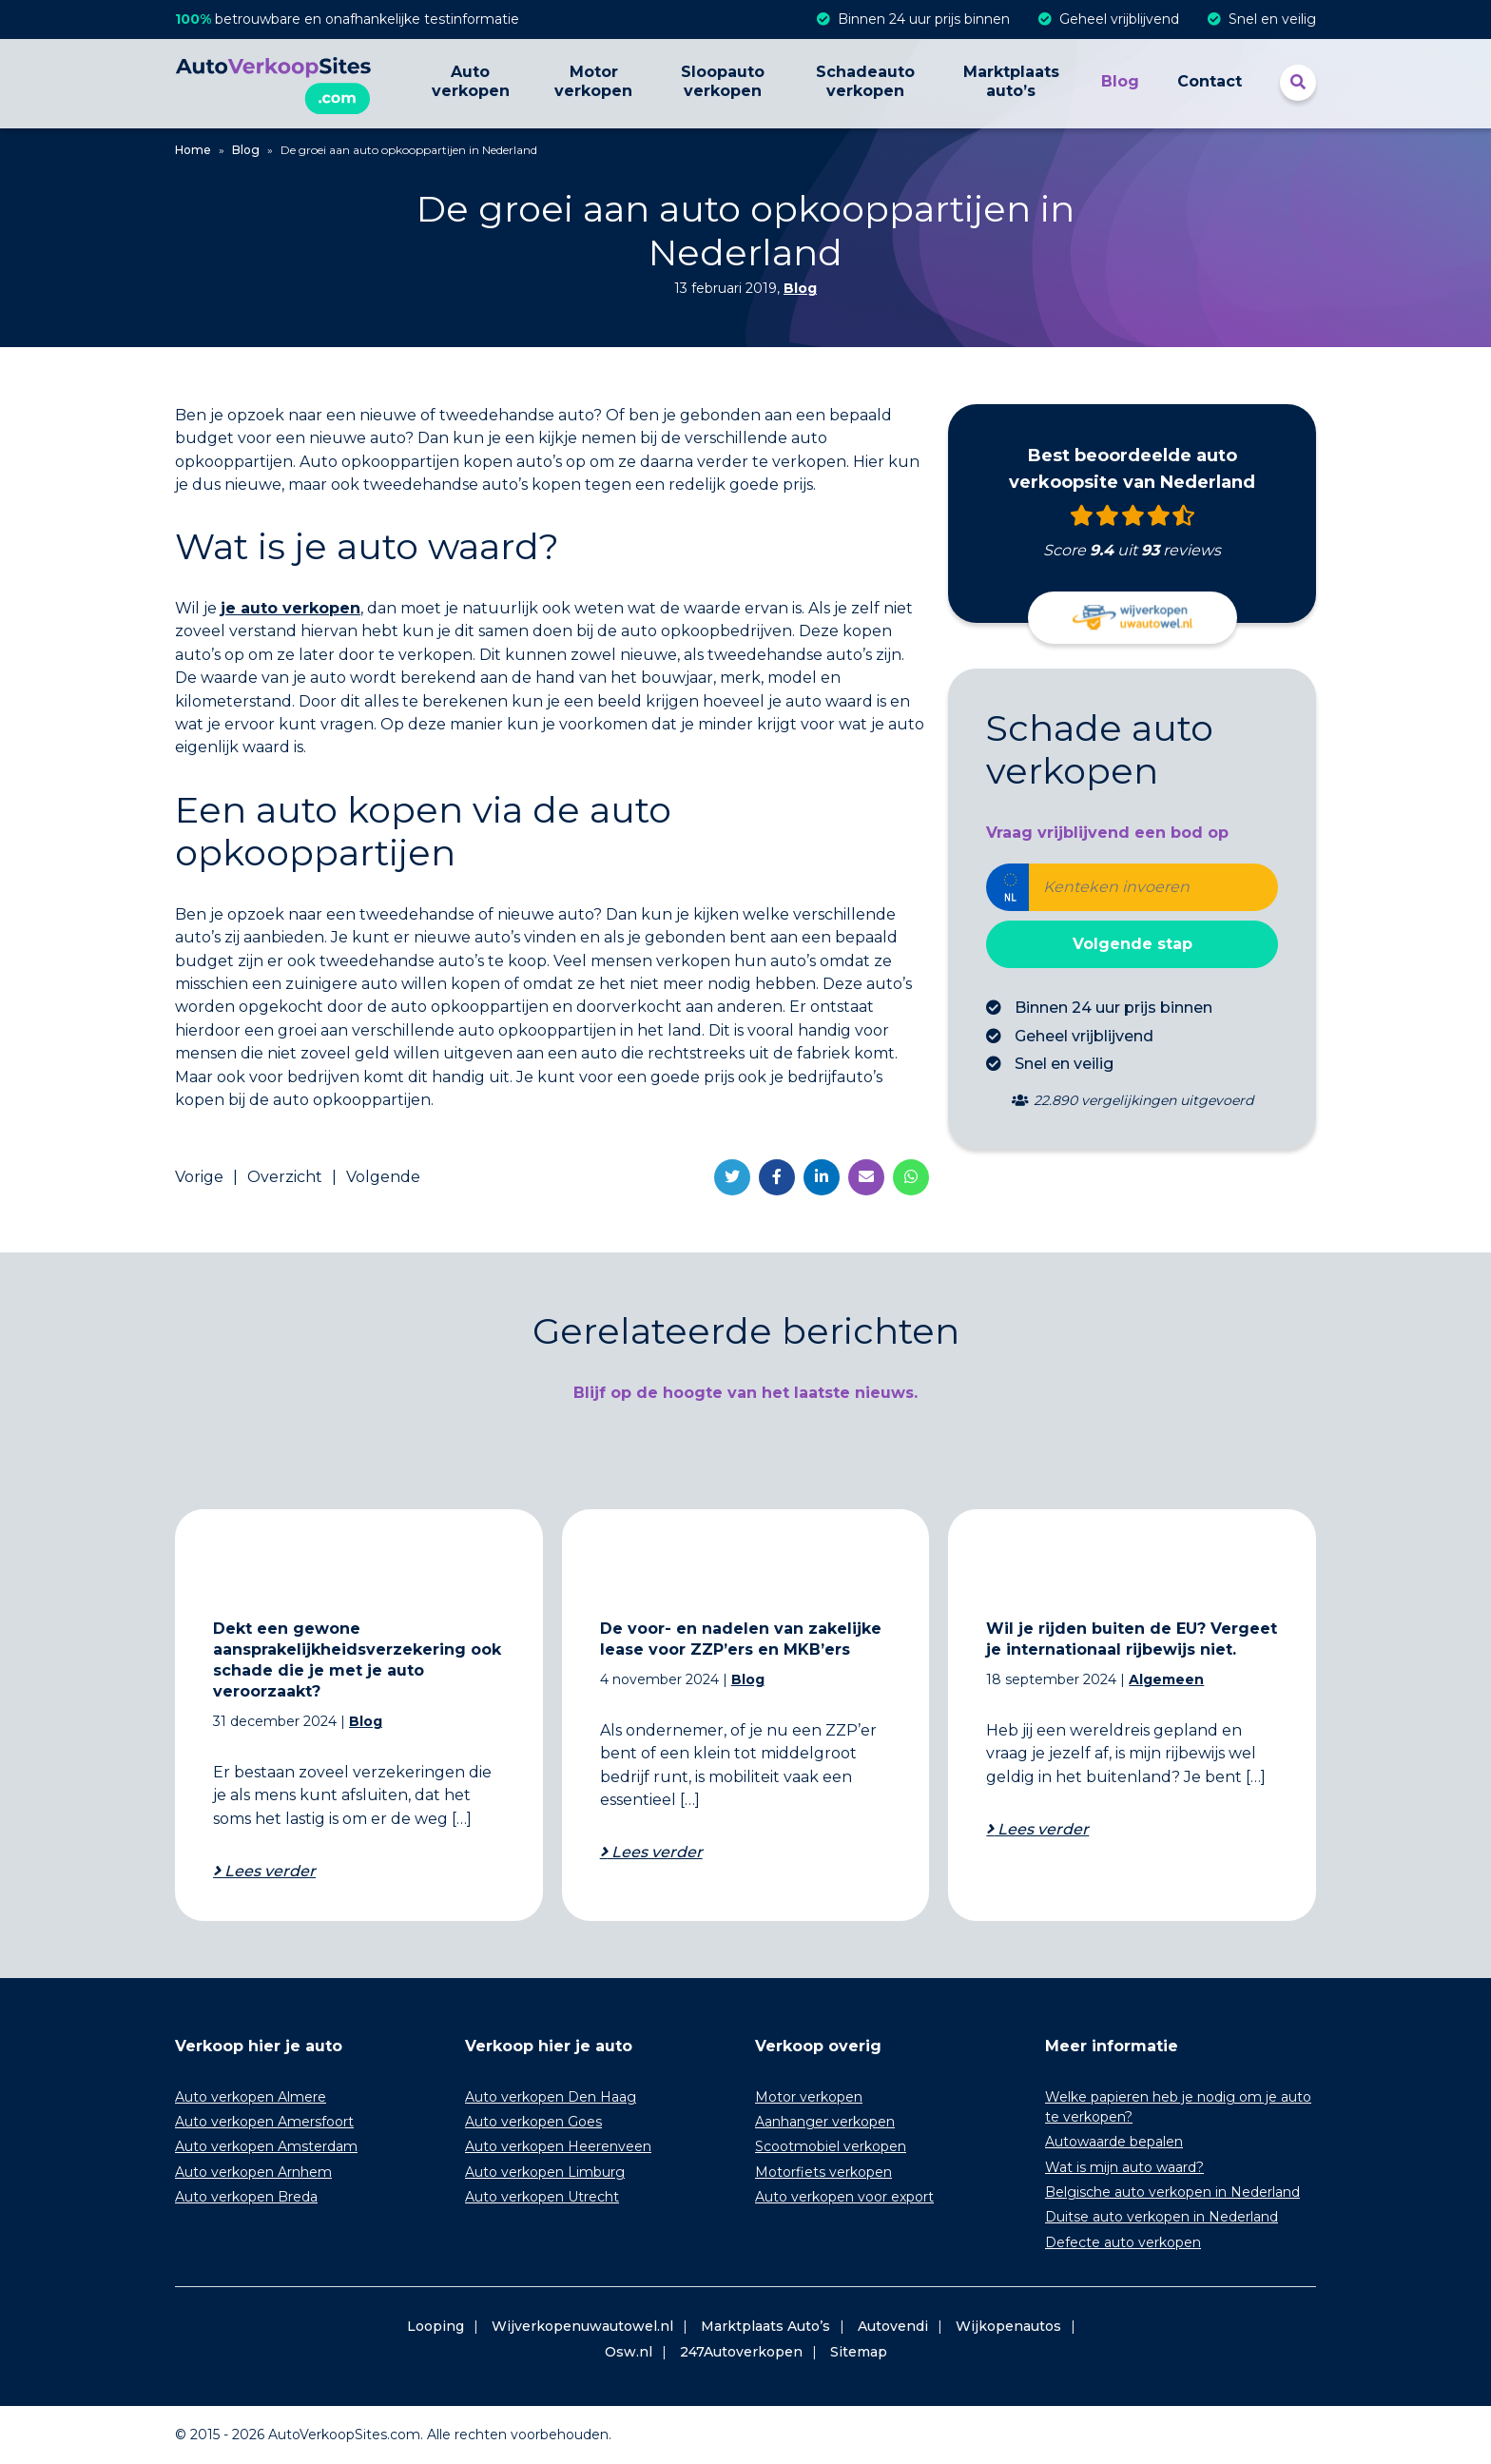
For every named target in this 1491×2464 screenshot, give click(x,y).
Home (193, 150)
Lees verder (268, 1871)
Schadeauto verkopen (865, 81)
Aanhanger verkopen (825, 2121)
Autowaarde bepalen (1114, 2141)
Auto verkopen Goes (533, 2121)
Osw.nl (628, 2351)
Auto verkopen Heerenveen (558, 2146)
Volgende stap (1132, 944)
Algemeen (1166, 1679)
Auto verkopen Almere (250, 2096)
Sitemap (858, 2351)
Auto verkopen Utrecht (542, 2196)
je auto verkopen (290, 608)
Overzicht (284, 1177)
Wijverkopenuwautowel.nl (582, 2326)
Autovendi (893, 2326)
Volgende (383, 1177)
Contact (1209, 81)
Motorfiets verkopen (823, 2172)
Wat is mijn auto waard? (1124, 2167)
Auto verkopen (471, 81)
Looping (435, 2326)
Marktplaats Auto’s (765, 2326)
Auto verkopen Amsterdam (266, 2146)
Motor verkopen (593, 81)
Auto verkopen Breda (246, 2196)
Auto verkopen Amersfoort (264, 2121)
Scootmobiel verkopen (830, 2146)
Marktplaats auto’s (1011, 81)
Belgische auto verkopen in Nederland (1172, 2192)
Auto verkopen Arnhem (253, 2172)
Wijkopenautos (1008, 2326)
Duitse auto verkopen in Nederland (1161, 2216)
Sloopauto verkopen (723, 81)
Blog (1120, 81)
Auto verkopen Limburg (545, 2172)
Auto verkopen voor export (844, 2196)
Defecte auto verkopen (1123, 2242)
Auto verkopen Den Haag (550, 2096)
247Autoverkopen (741, 2351)
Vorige (199, 1177)
